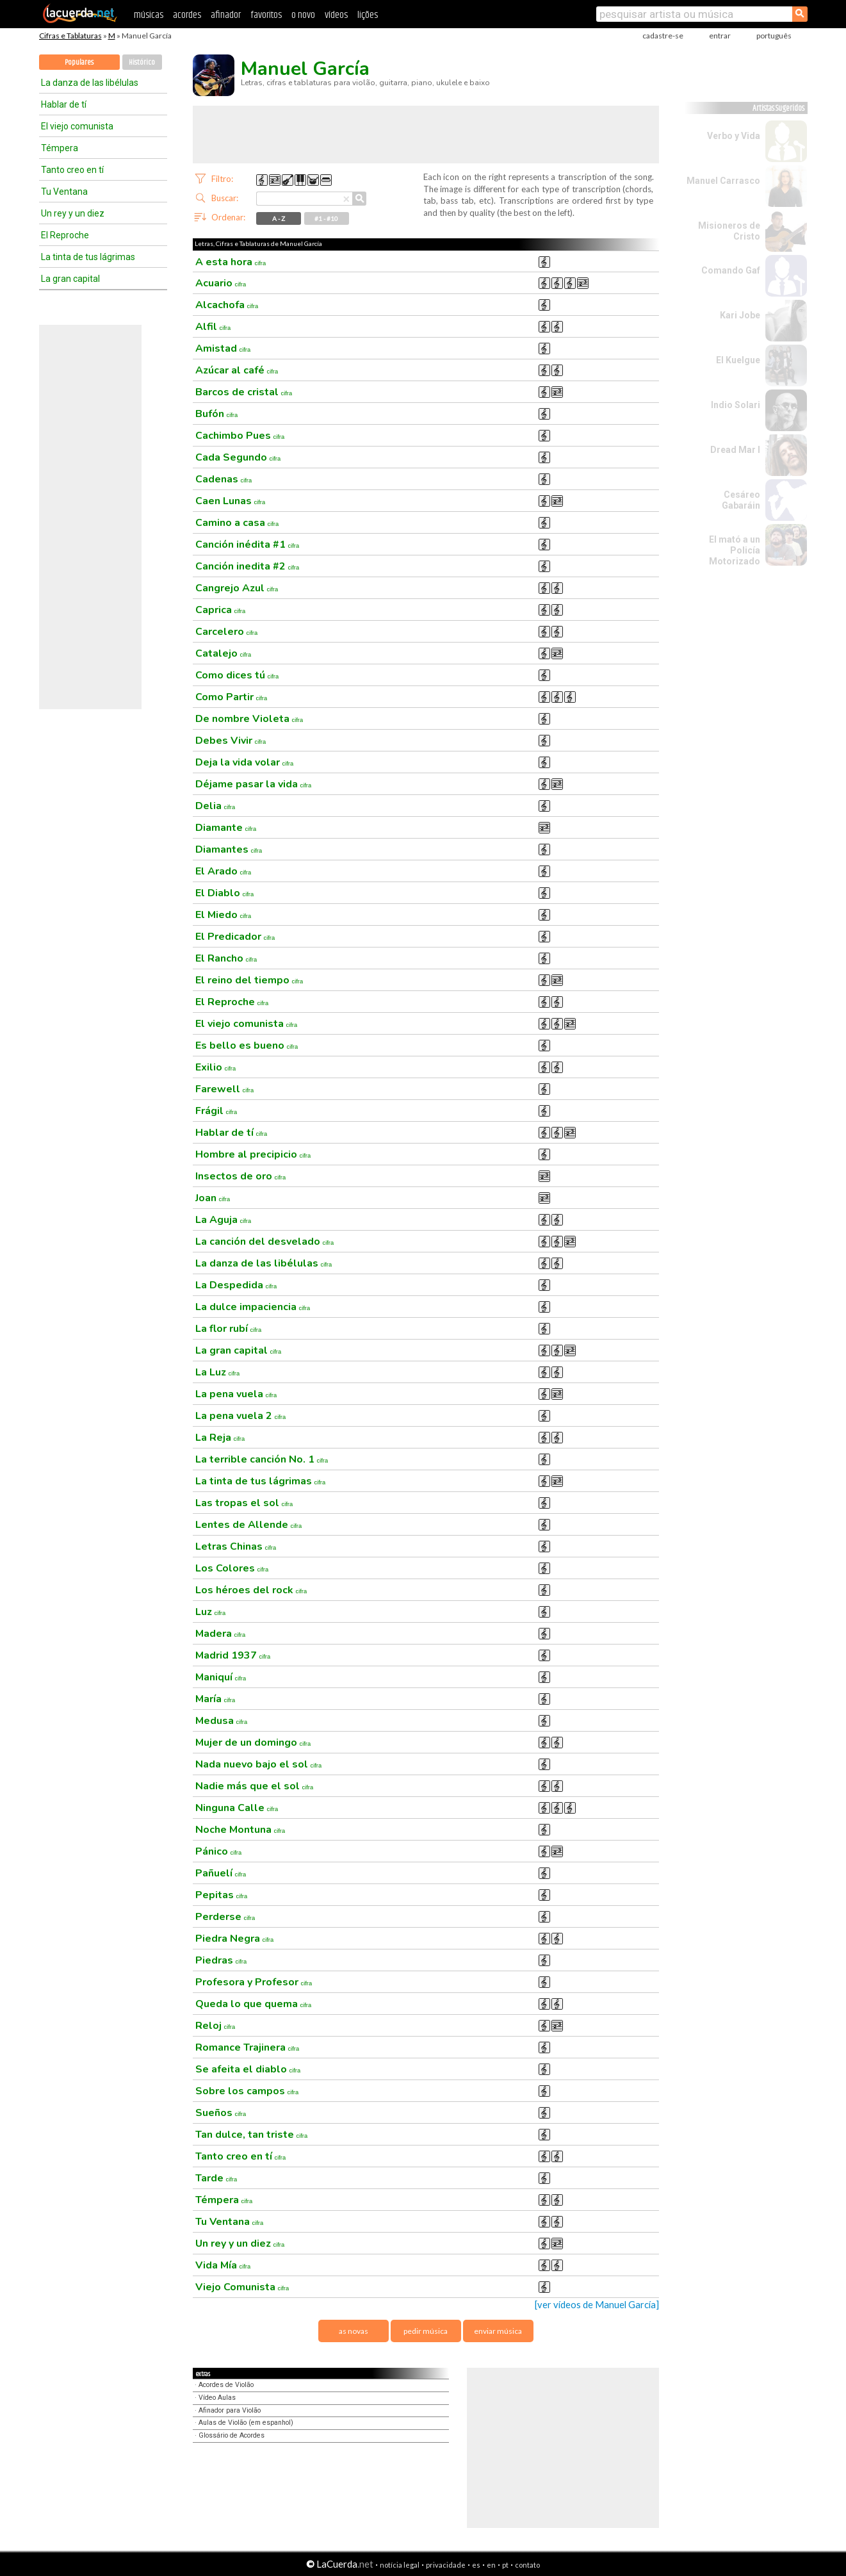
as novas (353, 2331)
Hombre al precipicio (253, 1154)
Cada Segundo (238, 457)
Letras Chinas (236, 1546)
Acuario (221, 283)
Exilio (215, 1067)
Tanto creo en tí (72, 170)
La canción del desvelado (264, 1242)
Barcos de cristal (244, 392)
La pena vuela (236, 1394)
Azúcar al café (237, 370)
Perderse (225, 1917)
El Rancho (226, 958)
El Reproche (65, 235)
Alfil (213, 327)
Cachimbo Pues (240, 436)
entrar (720, 35)
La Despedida (236, 1285)
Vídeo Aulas (217, 2397)
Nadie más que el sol (254, 1786)
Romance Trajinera (247, 2047)
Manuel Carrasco (723, 181)
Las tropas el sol (244, 1503)
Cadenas (223, 479)
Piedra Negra (234, 1939)
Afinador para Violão (230, 2410)
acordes (187, 15)
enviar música (498, 2331)
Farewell (224, 1089)
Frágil (216, 1111)
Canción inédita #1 (247, 544)
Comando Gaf (730, 270)
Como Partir (231, 697)
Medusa (221, 1721)
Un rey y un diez (72, 213)
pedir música (425, 2331)
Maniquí (221, 1677)
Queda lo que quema (253, 2004)
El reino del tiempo (249, 980)
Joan (213, 1198)
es (476, 2565)
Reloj (215, 2026)
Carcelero (226, 632)
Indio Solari (735, 405)
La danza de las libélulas (89, 83)
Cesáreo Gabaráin (741, 500)
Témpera (59, 148)
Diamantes (229, 849)
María (215, 1699)
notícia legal (399, 2565)
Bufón (216, 414)
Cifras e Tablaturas (70, 35)
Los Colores (232, 1568)
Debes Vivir (230, 741)
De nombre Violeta (249, 719)
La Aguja (223, 1220)
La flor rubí (228, 1329)
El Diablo (224, 893)
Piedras (221, 1960)
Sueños (221, 2113)
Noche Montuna (240, 1830)
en (491, 2565)
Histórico (142, 62)
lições (367, 15)
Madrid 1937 (233, 1655)
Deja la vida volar (244, 762)
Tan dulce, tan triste (251, 2135)
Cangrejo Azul (237, 588)
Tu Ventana (64, 191)
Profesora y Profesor (254, 1982)
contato (527, 2565)
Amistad (223, 348)
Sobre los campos (247, 2091)
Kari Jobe (740, 315)
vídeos (336, 15)
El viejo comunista (77, 126)
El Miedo (223, 915)
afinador (226, 15)
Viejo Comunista (242, 2287)
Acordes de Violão (226, 2385)
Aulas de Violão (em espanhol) (246, 2422)
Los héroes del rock (251, 1590)
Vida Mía (223, 2265)
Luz (210, 1612)
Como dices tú (237, 675)
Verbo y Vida (733, 136)
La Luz (217, 1372)
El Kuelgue (738, 360)
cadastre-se (662, 35)
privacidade (446, 2565)
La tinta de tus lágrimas (88, 257)
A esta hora (230, 262)
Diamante (226, 828)
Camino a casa (237, 523)
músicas (148, 15)
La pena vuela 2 (240, 1416)
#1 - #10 (326, 218)
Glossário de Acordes (231, 2435)
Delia (215, 806)
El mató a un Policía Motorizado (734, 550)
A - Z (278, 218)
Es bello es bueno (246, 1045)
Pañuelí (221, 1873)
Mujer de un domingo (253, 1742)
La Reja (220, 1438)
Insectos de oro (240, 1176)
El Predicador (235, 937)
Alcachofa (227, 305)
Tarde (216, 2178)
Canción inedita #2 (247, 566)
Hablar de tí (63, 104)
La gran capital (70, 279)
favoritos (266, 15)
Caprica (220, 610)
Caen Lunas (230, 501)
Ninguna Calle (237, 1808)
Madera (220, 1634)
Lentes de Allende (248, 1525)
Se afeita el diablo (248, 2069)
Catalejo (223, 653)
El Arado (223, 871)
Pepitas (221, 1895)
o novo (303, 15)
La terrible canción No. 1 (262, 1459)
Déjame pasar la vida (253, 784)
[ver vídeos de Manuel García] (597, 2304)
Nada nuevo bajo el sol (258, 1764)
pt (505, 2565)
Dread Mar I (735, 450)
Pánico (218, 1851)
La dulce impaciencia (253, 1307)
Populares (79, 62)
